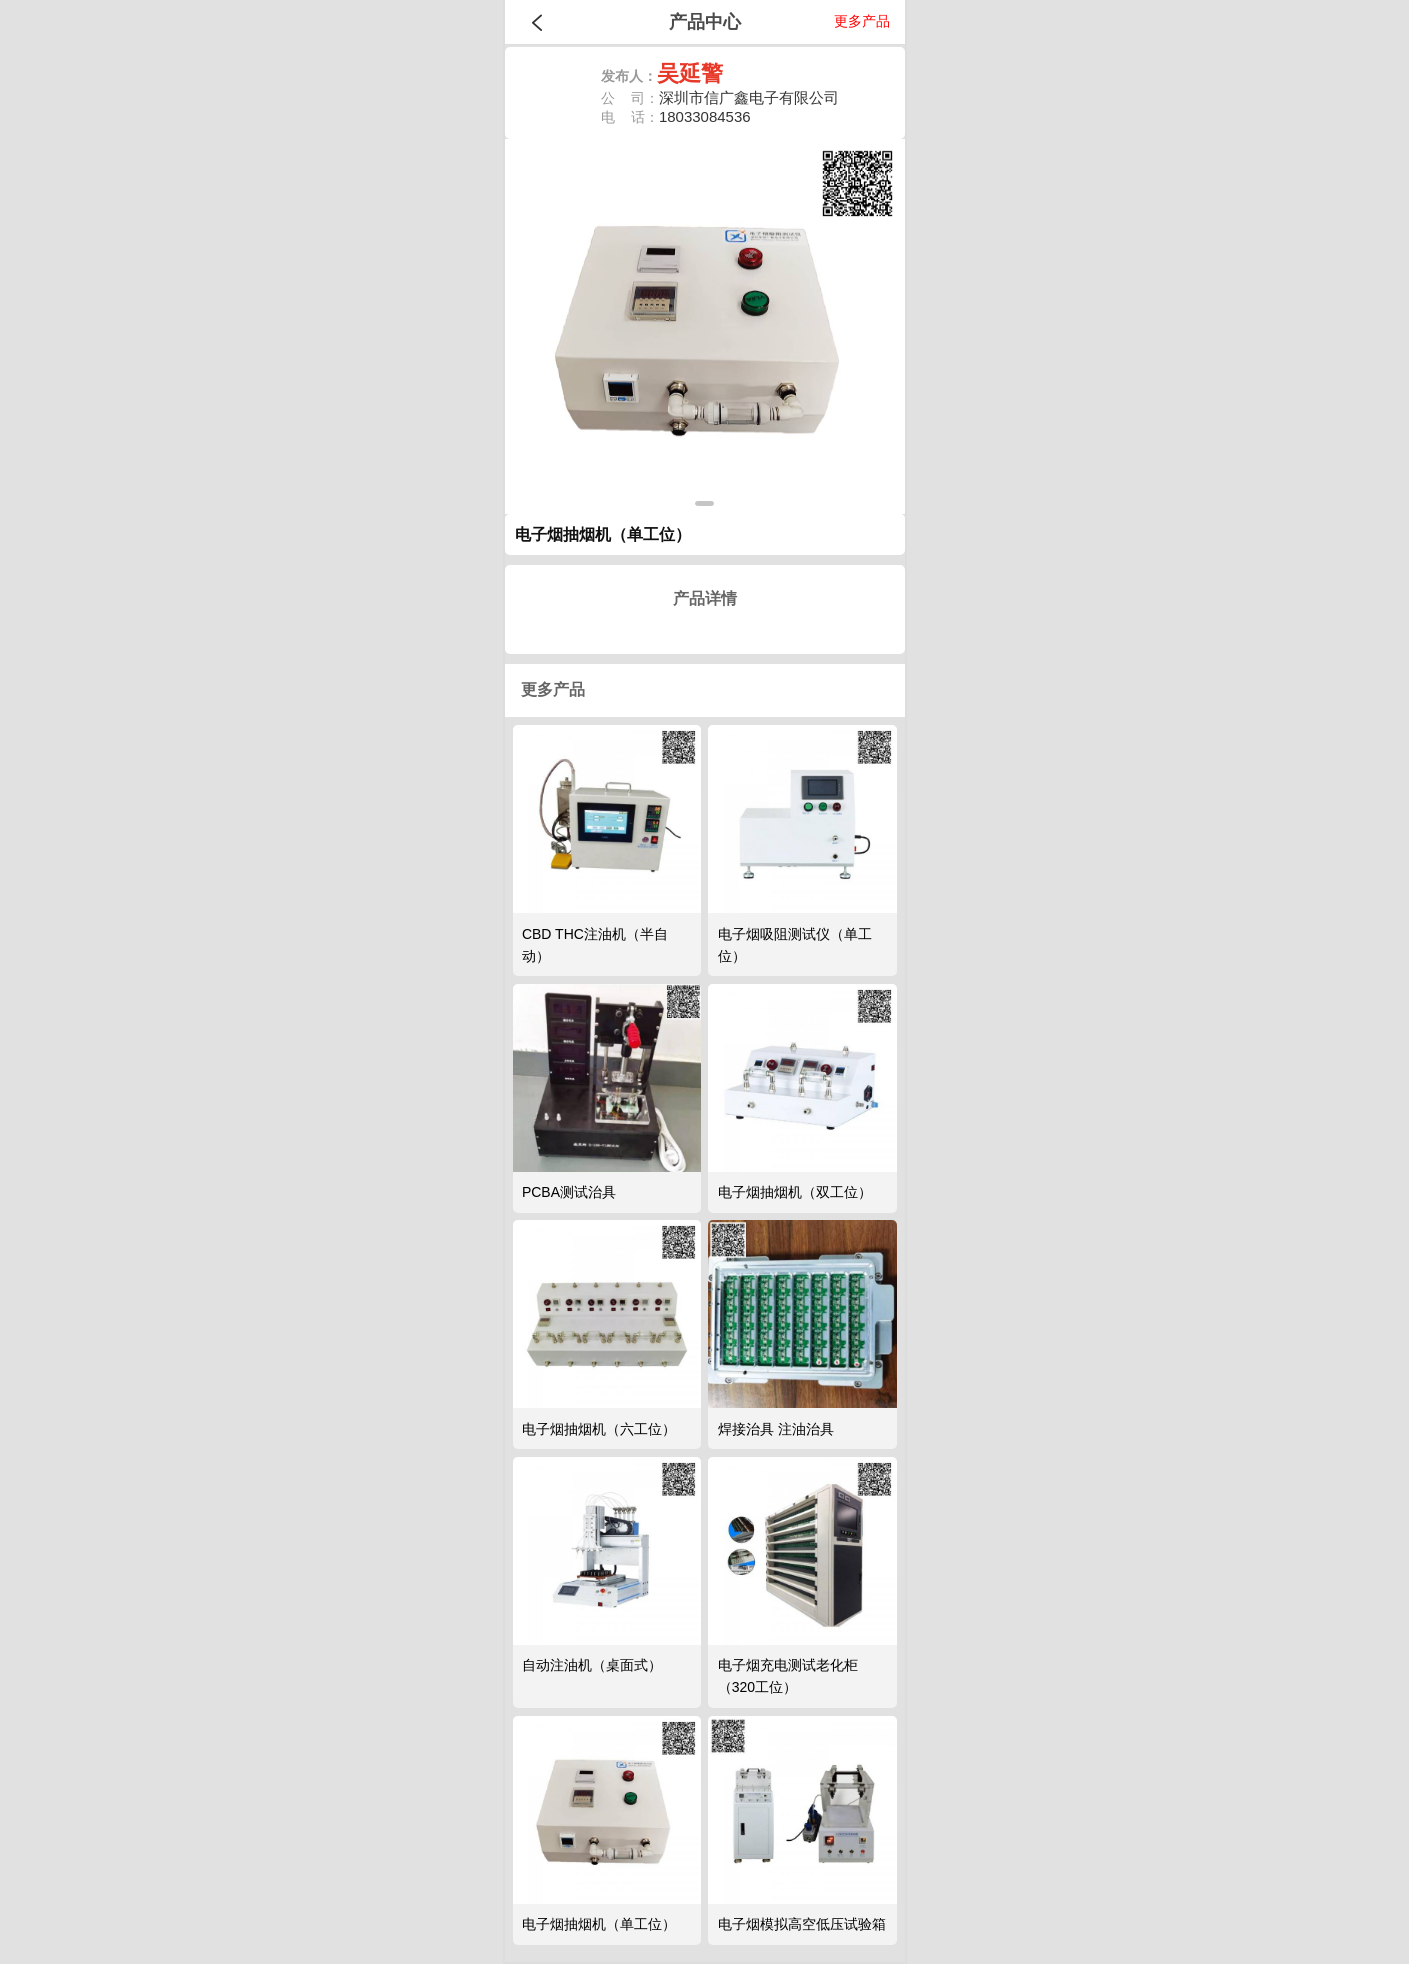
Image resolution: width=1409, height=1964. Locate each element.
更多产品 (862, 21)
